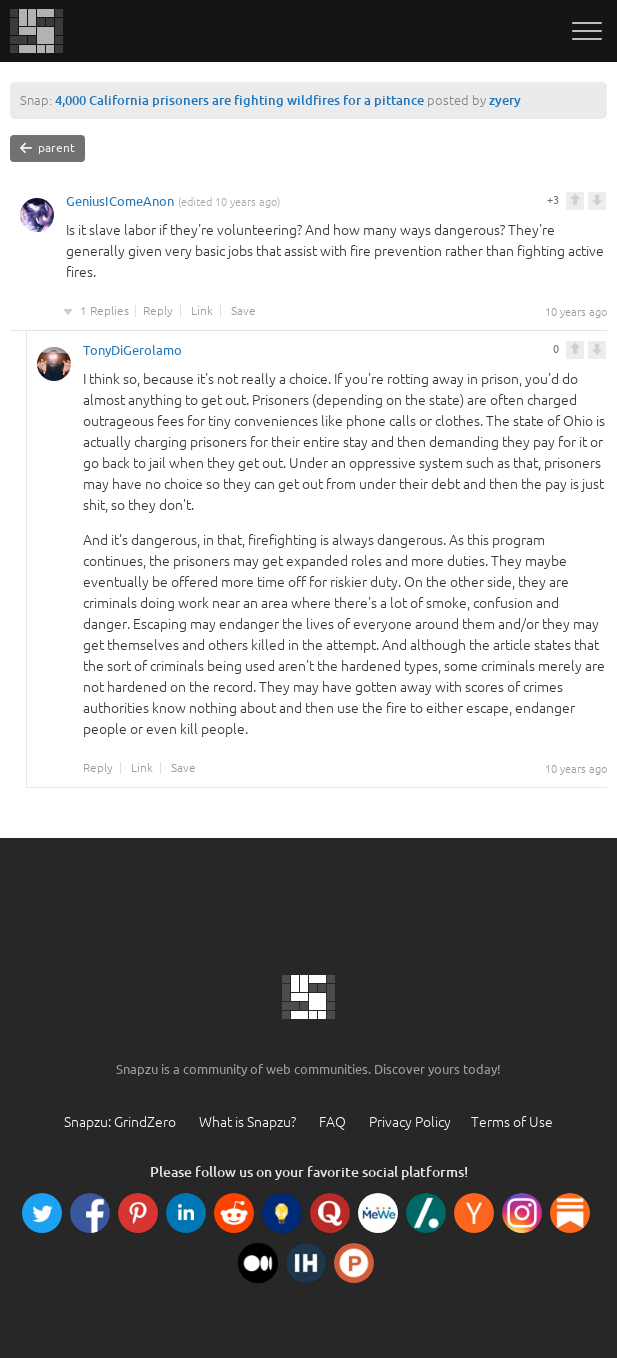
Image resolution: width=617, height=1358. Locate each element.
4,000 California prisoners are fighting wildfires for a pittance (239, 100)
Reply (158, 311)
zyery (505, 100)
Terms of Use (512, 1122)
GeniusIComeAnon (120, 204)
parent (47, 148)
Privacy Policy (410, 1122)
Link (202, 311)
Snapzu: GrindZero (120, 1122)
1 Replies (104, 311)
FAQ (332, 1122)
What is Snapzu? (247, 1122)
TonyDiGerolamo (132, 353)
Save (243, 311)
